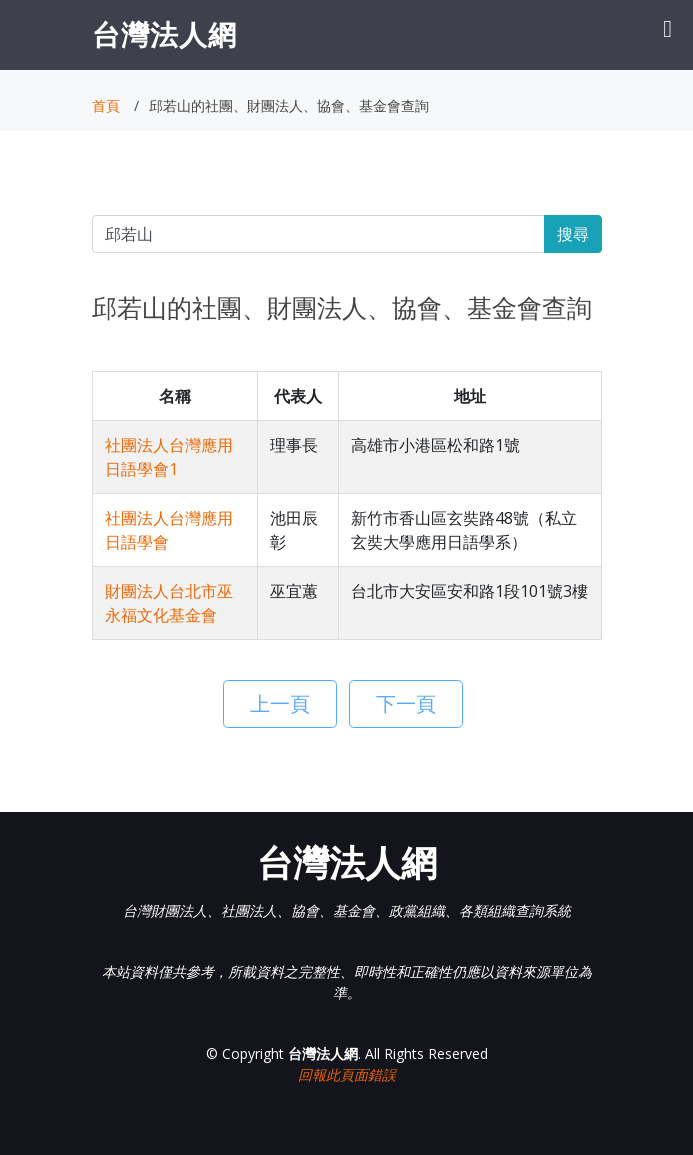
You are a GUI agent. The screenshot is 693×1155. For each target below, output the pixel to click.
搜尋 (573, 234)
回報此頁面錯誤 (347, 1074)
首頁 (106, 105)
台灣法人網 (164, 34)
